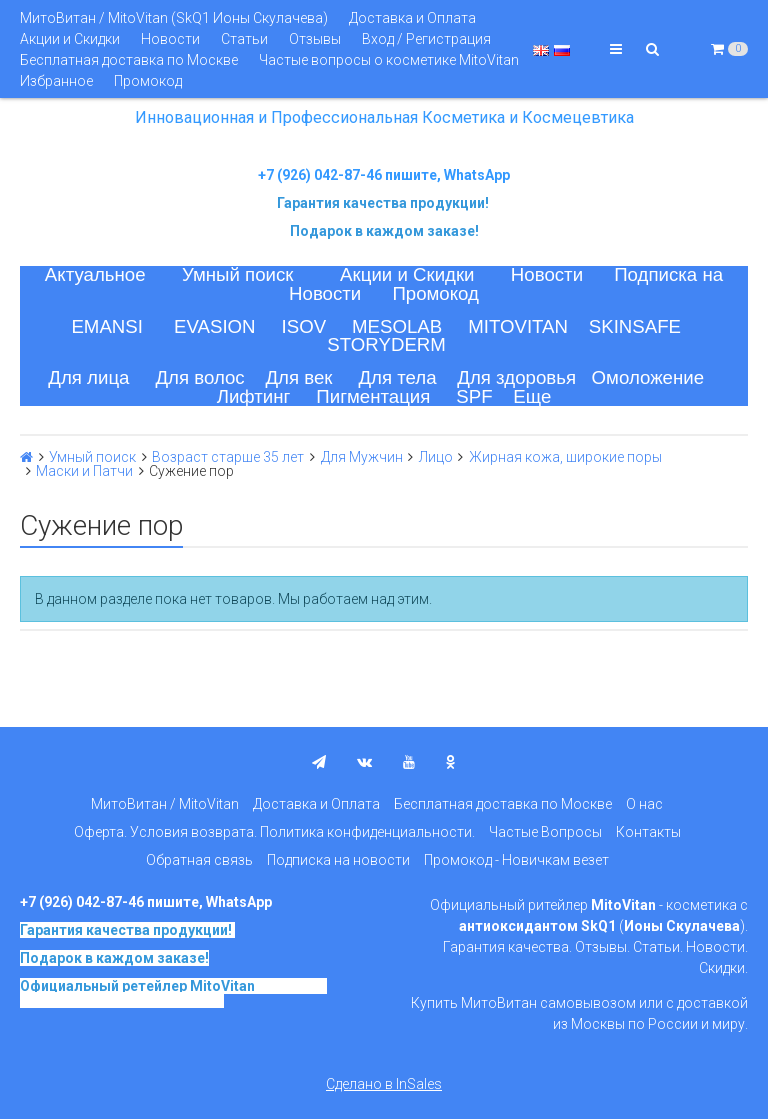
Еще (532, 396)
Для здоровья (516, 377)
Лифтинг (254, 396)
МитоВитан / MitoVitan (165, 804)
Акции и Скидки (70, 39)
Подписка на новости (338, 860)
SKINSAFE (635, 326)
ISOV (304, 326)
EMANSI (107, 326)
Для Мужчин (362, 457)
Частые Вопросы (545, 832)
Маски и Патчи (84, 471)
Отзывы (315, 39)
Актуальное (95, 274)
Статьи (244, 39)
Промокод (148, 81)
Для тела (397, 377)
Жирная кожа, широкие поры (565, 457)
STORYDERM (386, 344)
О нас (644, 804)
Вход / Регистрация (426, 39)
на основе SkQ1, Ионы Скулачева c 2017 (173, 993)
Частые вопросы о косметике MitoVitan (389, 60)
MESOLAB (397, 326)
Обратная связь (199, 860)
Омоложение (648, 377)
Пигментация (373, 396)
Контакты (648, 832)
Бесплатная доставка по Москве (129, 60)
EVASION (215, 326)
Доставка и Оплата (412, 18)
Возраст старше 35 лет (228, 457)
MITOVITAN (518, 326)
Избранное (56, 81)
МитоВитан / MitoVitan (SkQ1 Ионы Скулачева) (174, 18)
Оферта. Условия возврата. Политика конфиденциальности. (274, 832)
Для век (298, 377)
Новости (170, 39)
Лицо (436, 457)
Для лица (88, 377)
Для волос (199, 377)
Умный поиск (238, 274)
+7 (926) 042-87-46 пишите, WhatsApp (384, 175)
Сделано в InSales (384, 1084)
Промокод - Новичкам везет (516, 860)
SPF (474, 396)
